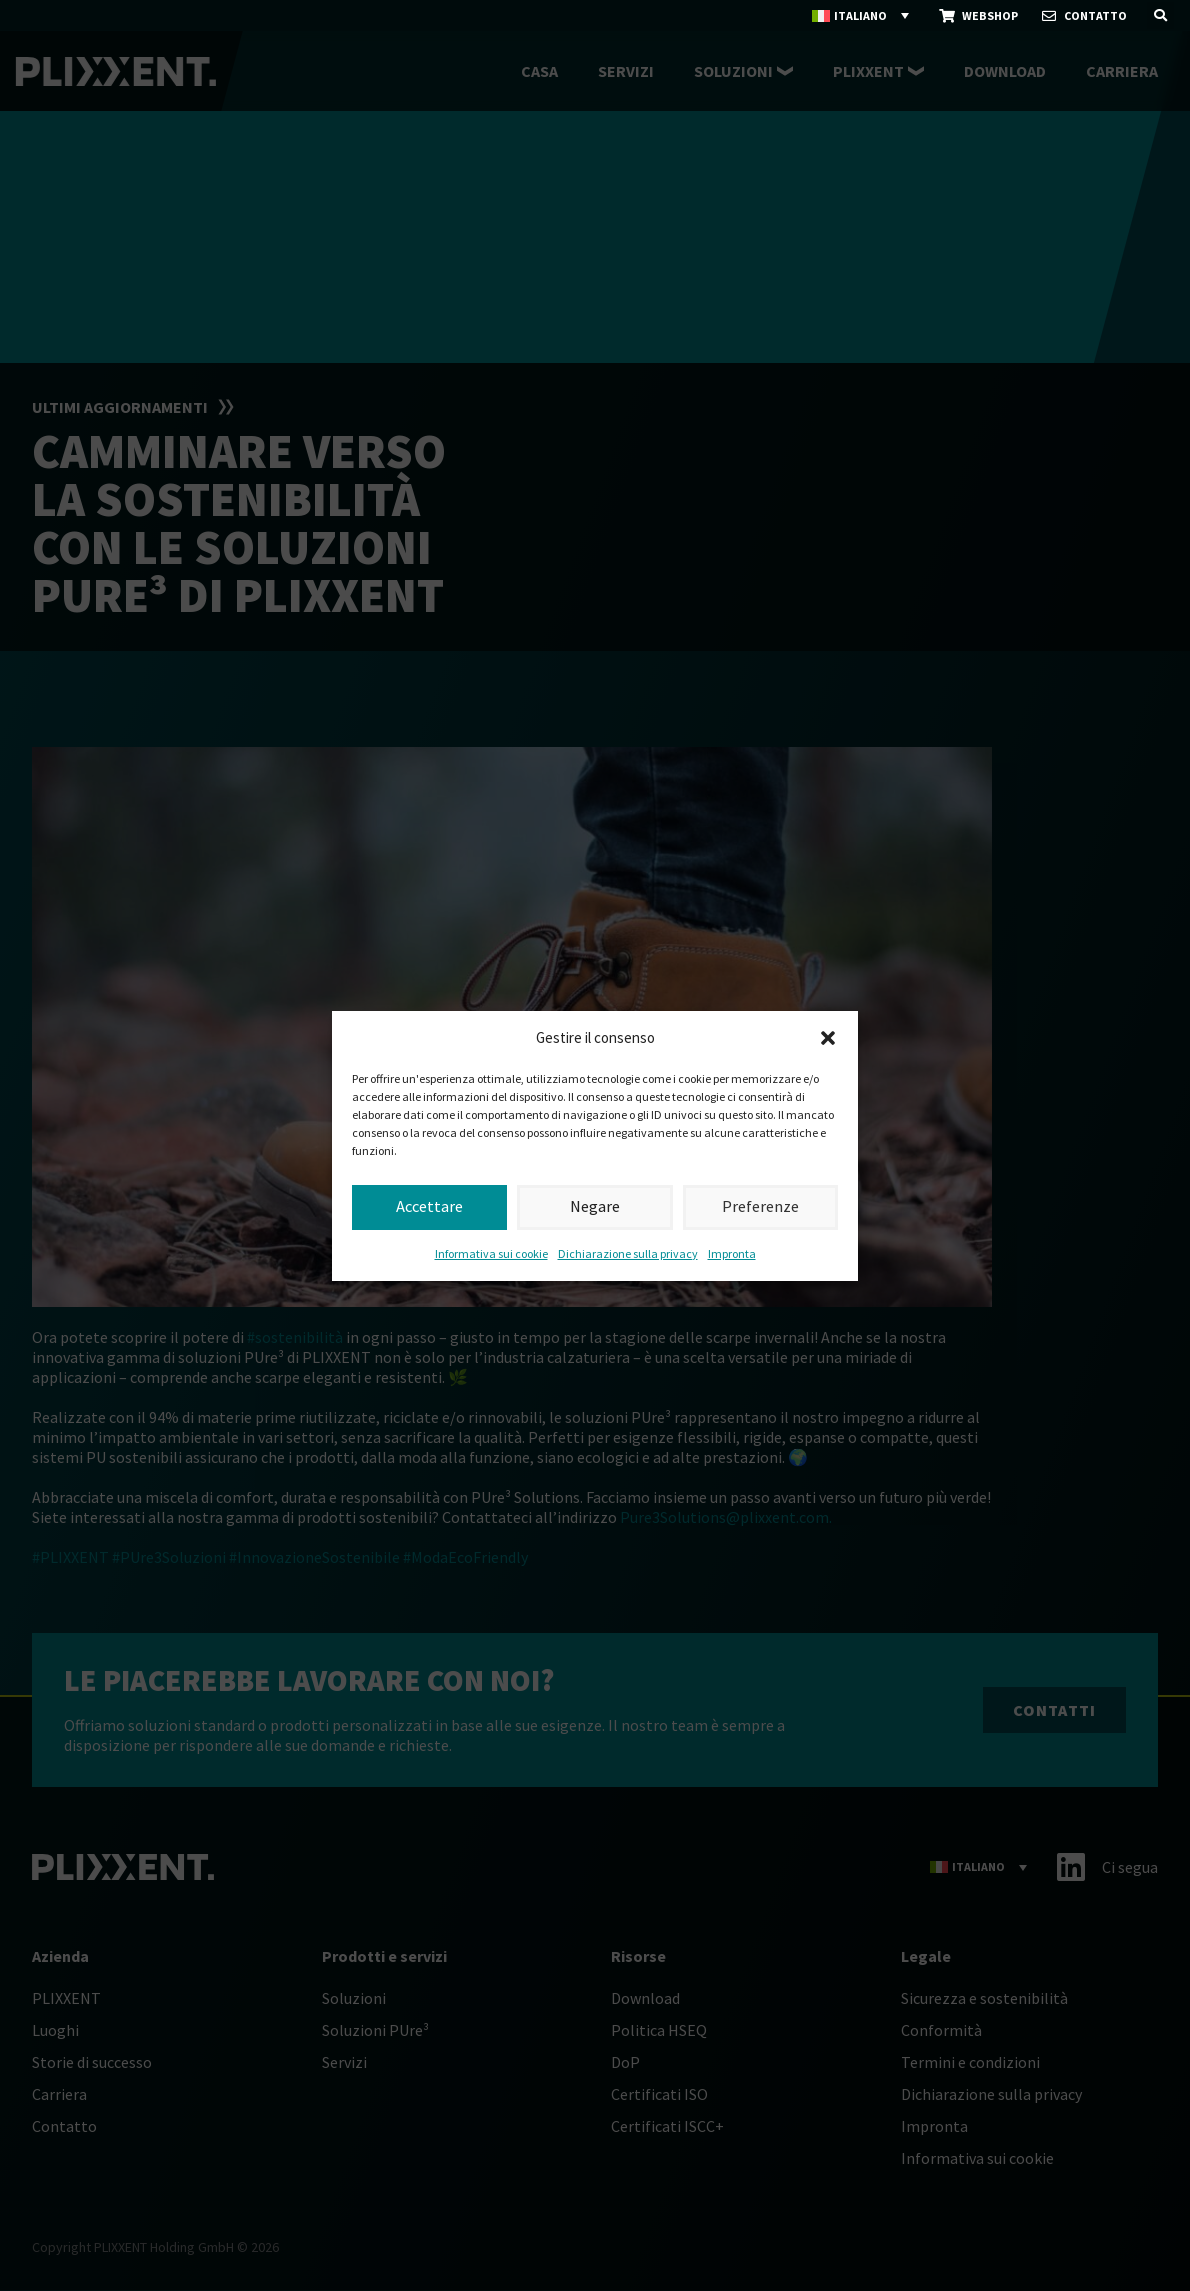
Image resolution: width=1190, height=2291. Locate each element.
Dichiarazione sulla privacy (628, 1253)
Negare (595, 1206)
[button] (828, 1038)
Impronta (732, 1253)
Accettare (430, 1206)
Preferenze (760, 1206)
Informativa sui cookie (491, 1253)
